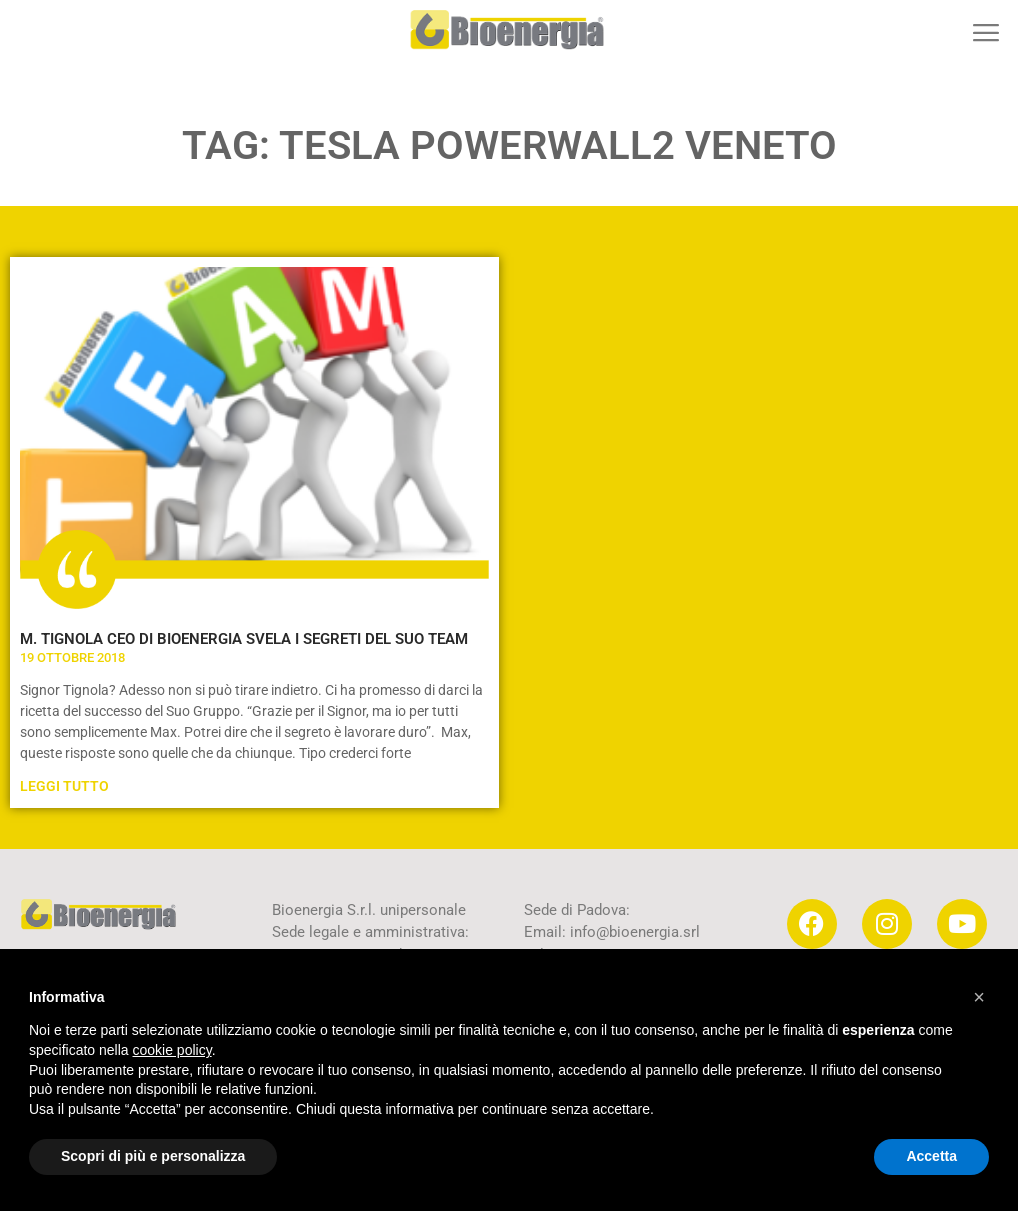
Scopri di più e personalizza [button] (153, 1156)
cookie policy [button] (172, 1050)
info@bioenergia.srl (635, 932)
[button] (985, 32)
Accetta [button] (931, 1156)
